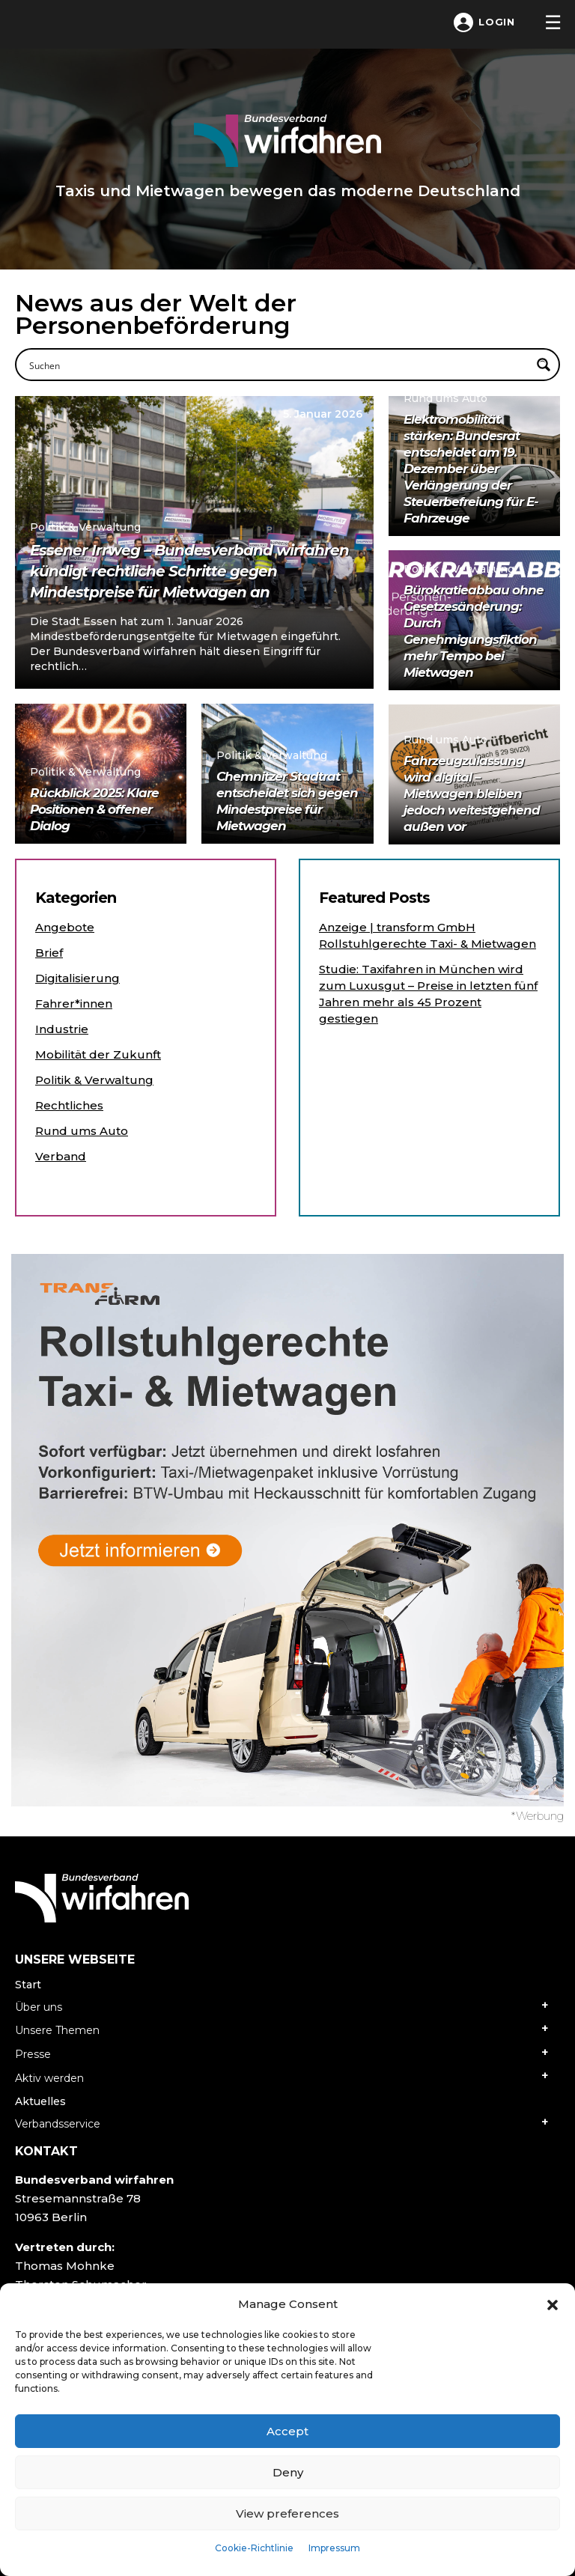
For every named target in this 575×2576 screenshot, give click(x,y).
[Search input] (277, 364)
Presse (33, 2054)
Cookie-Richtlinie (254, 2548)
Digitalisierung (77, 978)
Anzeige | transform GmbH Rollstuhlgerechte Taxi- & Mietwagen (427, 935)
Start (28, 1984)
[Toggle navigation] (552, 22)
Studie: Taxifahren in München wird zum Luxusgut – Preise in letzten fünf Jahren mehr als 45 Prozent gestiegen (428, 994)
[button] (552, 2304)
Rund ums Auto (81, 1131)
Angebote (64, 927)
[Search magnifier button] (543, 364)
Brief (49, 953)
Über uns (38, 2007)
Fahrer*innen (73, 1003)
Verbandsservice (57, 2124)
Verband (60, 1156)
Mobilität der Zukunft (98, 1054)
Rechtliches (69, 1105)
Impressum (334, 2548)
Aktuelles (40, 2101)
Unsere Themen (57, 2030)
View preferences (287, 2513)
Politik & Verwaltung (94, 1080)
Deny (288, 2472)
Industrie (61, 1029)
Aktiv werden (49, 2078)
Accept (287, 2431)
